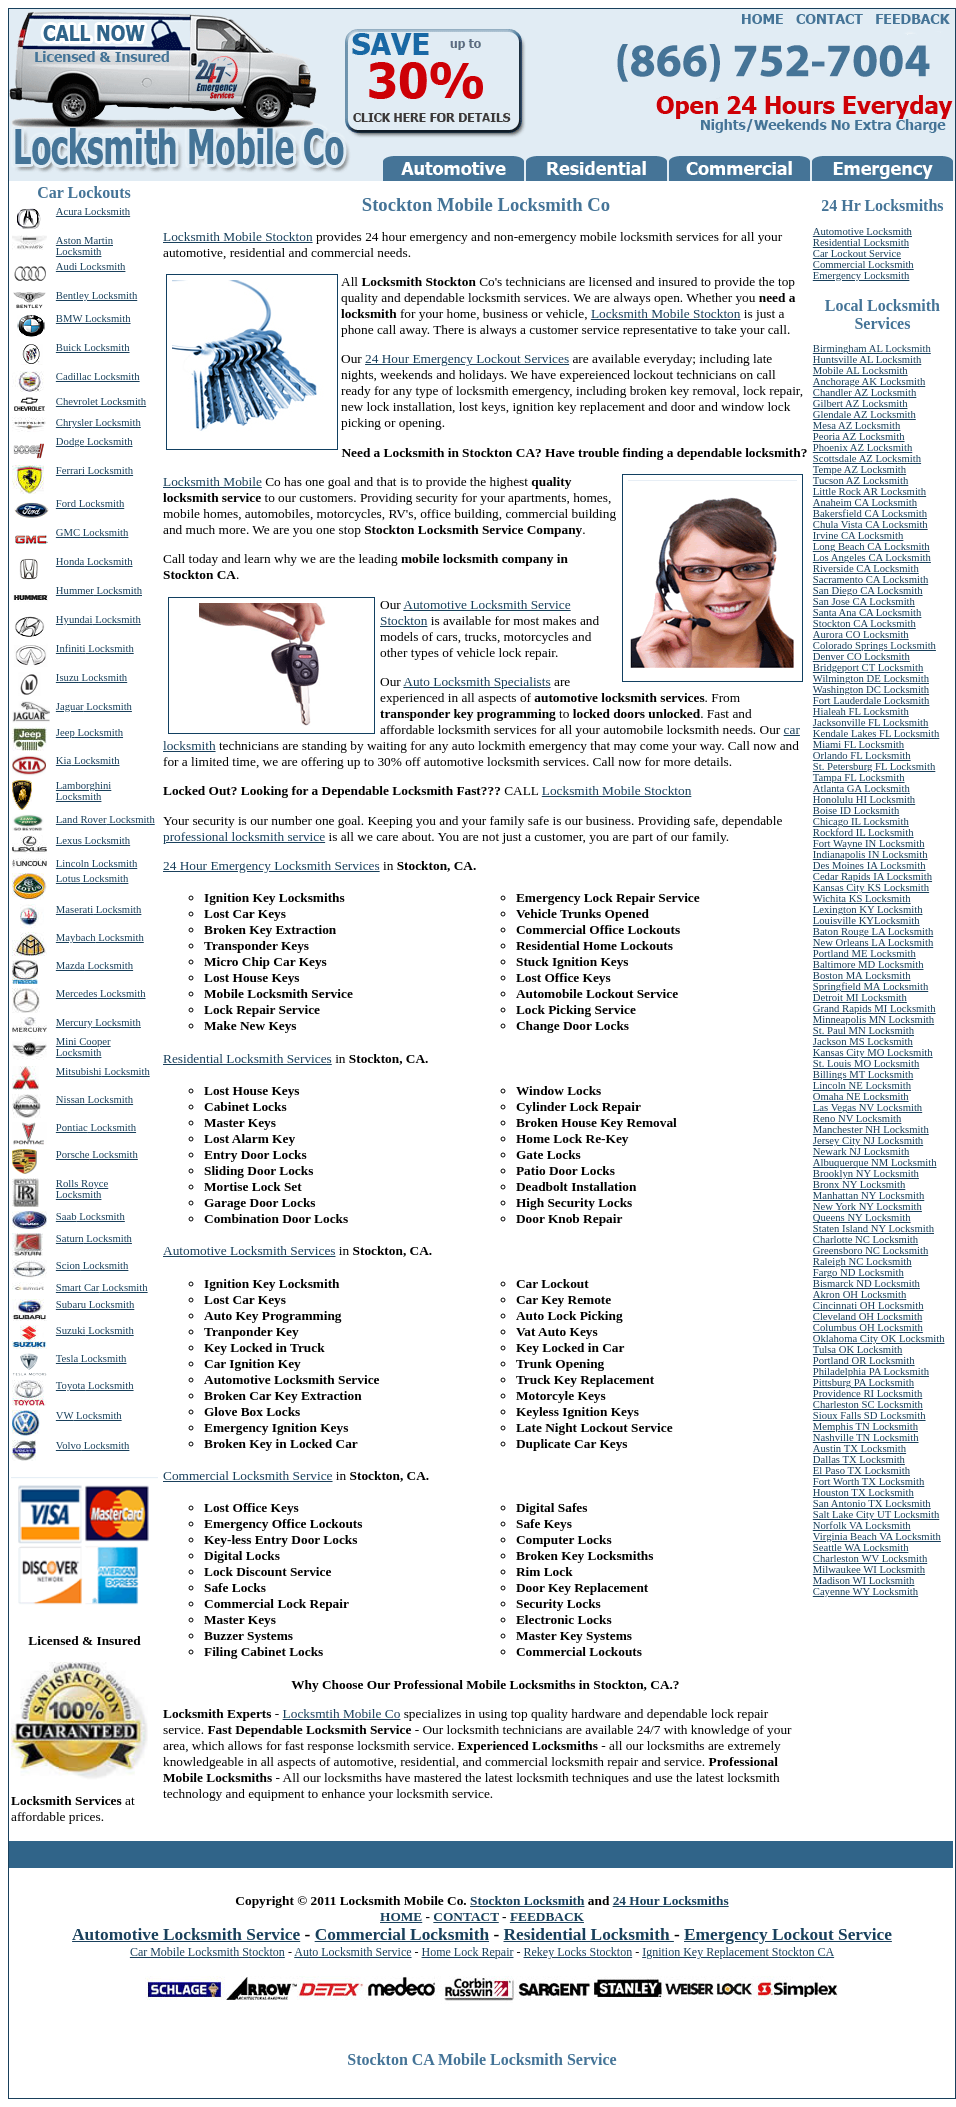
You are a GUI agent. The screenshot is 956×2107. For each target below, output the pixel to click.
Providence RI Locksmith (868, 1393)
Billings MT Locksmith (863, 1074)
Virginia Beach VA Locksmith (877, 1536)
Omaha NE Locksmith (861, 1096)
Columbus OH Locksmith (868, 1327)
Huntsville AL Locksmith (867, 359)
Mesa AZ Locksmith (857, 425)
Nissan (70, 1099)
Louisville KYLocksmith (866, 920)
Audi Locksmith (91, 266)
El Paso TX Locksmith (861, 1470)
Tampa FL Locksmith (859, 777)
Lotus (68, 878)
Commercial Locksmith (863, 264)
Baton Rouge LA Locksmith (873, 931)
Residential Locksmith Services (247, 1058)
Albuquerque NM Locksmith (875, 1162)
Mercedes (76, 993)
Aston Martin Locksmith (84, 246)
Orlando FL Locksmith (862, 755)
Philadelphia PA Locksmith (871, 1371)
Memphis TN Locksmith (865, 1426)
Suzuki (71, 1330)
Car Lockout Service (857, 253)
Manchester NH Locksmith (871, 1129)
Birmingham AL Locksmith (872, 348)
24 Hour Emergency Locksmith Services (271, 865)
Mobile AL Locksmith (860, 370)
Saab (66, 1216)
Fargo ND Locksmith (858, 1272)
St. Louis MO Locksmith (866, 1063)
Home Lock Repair (468, 1952)
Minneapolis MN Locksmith (873, 1019)
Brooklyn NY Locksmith (866, 1173)
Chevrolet (77, 401)
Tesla (67, 1358)
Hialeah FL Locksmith (861, 711)
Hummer (75, 590)
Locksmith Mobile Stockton (238, 236)
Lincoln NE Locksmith (862, 1085)
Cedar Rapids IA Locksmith (872, 876)
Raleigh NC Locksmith (862, 1261)
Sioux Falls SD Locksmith (869, 1415)
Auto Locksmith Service (352, 1952)
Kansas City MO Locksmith (873, 1052)
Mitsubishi (79, 1071)
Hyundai (74, 619)
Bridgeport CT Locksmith (868, 667)
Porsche (73, 1154)
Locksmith (122, 401)
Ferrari (70, 470)
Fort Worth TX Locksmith (869, 1481)
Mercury (74, 1022)
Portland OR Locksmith (864, 1360)
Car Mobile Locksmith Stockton (207, 1952)
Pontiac (72, 1127)
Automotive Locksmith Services (249, 1250)
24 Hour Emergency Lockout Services (467, 358)
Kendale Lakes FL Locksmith (876, 733)
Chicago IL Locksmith (861, 821)
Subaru (71, 1304)
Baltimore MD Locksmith (868, 964)
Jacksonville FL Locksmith (871, 722)
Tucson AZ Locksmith (861, 480)
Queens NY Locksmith (862, 1217)
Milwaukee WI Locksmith (869, 1569)
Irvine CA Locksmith (858, 535)
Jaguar (70, 706)
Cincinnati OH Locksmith (868, 1305)
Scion (68, 1265)
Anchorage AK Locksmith (869, 381)
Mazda (70, 965)
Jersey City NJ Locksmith (868, 1140)
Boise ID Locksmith (856, 810)
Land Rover (81, 819)
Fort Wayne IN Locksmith (869, 843)
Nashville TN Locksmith (866, 1437)
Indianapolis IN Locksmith (870, 854)
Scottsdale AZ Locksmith (867, 458)
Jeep (65, 732)
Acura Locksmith (93, 211)
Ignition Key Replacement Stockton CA (738, 1952)
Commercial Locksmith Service (248, 1475)
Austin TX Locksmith (859, 1448)
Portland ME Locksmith (864, 953)
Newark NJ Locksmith (861, 1151)
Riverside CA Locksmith (866, 568)
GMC (68, 532)
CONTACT (465, 1916)
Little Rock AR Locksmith (869, 491)
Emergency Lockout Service (788, 1934)
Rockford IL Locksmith (863, 832)
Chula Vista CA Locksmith (870, 524)
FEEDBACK (547, 1916)
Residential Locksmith (861, 242)
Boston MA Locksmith (862, 975)
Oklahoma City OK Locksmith (879, 1338)
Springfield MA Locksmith (870, 986)
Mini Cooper (83, 1041)
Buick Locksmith (93, 347)
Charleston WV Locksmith (870, 1558)
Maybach (76, 937)
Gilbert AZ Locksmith (860, 403)
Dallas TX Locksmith (859, 1459)
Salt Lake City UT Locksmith (876, 1514)
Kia (63, 760)
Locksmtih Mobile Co (342, 1713)
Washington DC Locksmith (871, 689)
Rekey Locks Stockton (578, 1952)
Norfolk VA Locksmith (862, 1525)
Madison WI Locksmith (864, 1580)
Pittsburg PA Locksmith (863, 1382)
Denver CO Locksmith (861, 656)
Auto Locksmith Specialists (476, 681)
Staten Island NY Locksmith (873, 1228)
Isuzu (67, 677)
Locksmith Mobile (212, 481)
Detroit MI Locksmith (860, 997)
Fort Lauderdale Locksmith (871, 700)
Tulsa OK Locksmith (858, 1349)
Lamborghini (83, 785)
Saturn (70, 1238)
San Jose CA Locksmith (864, 601)
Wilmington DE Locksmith (871, 678)
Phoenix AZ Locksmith (862, 447)
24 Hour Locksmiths (671, 1900)
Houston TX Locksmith (863, 1492)
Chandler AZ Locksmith (865, 392)
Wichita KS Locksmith (862, 898)
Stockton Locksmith (527, 1900)
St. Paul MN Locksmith (863, 1030)
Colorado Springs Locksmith (874, 645)
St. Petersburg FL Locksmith (874, 766)
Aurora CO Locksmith (861, 634)
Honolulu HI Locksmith (864, 799)
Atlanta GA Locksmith (861, 788)
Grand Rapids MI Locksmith (874, 1008)
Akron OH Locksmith (860, 1294)
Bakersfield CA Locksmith (870, 513)
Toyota (70, 1385)
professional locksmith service (244, 836)
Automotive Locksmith (862, 231)
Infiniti (71, 648)
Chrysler (74, 422)
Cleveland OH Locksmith (868, 1316)
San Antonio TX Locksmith (872, 1503)
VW (65, 1415)
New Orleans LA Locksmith (873, 942)
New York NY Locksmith (867, 1206)
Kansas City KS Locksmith (871, 887)
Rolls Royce (82, 1183)
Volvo (68, 1445)
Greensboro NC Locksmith (870, 1250)
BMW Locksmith (93, 318)
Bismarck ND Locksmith (866, 1283)
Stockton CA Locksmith (864, 623)
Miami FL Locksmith (858, 744)
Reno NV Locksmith (857, 1118)
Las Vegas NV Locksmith (867, 1107)
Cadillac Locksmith (98, 376)
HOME (401, 1916)
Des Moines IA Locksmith (869, 865)
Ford (66, 503)
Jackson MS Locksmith (863, 1041)
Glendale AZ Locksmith (864, 414)
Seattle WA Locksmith (861, 1547)
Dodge (70, 441)
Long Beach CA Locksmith (871, 546)
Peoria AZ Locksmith (859, 436)
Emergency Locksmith (861, 275)
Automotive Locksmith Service (186, 1934)
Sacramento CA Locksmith (870, 579)
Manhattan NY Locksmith (868, 1195)
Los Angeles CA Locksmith (872, 557)
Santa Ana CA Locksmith (867, 612)
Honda (70, 561)
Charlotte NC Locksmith (865, 1239)
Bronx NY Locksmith (859, 1184)
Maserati (74, 909)
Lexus (69, 840)
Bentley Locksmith (96, 295)
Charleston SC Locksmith (868, 1404)
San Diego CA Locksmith (868, 590)
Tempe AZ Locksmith (859, 469)
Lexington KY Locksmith (868, 909)
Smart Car (78, 1287)
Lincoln (72, 863)
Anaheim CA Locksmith (865, 502)
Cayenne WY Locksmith (865, 1591)
